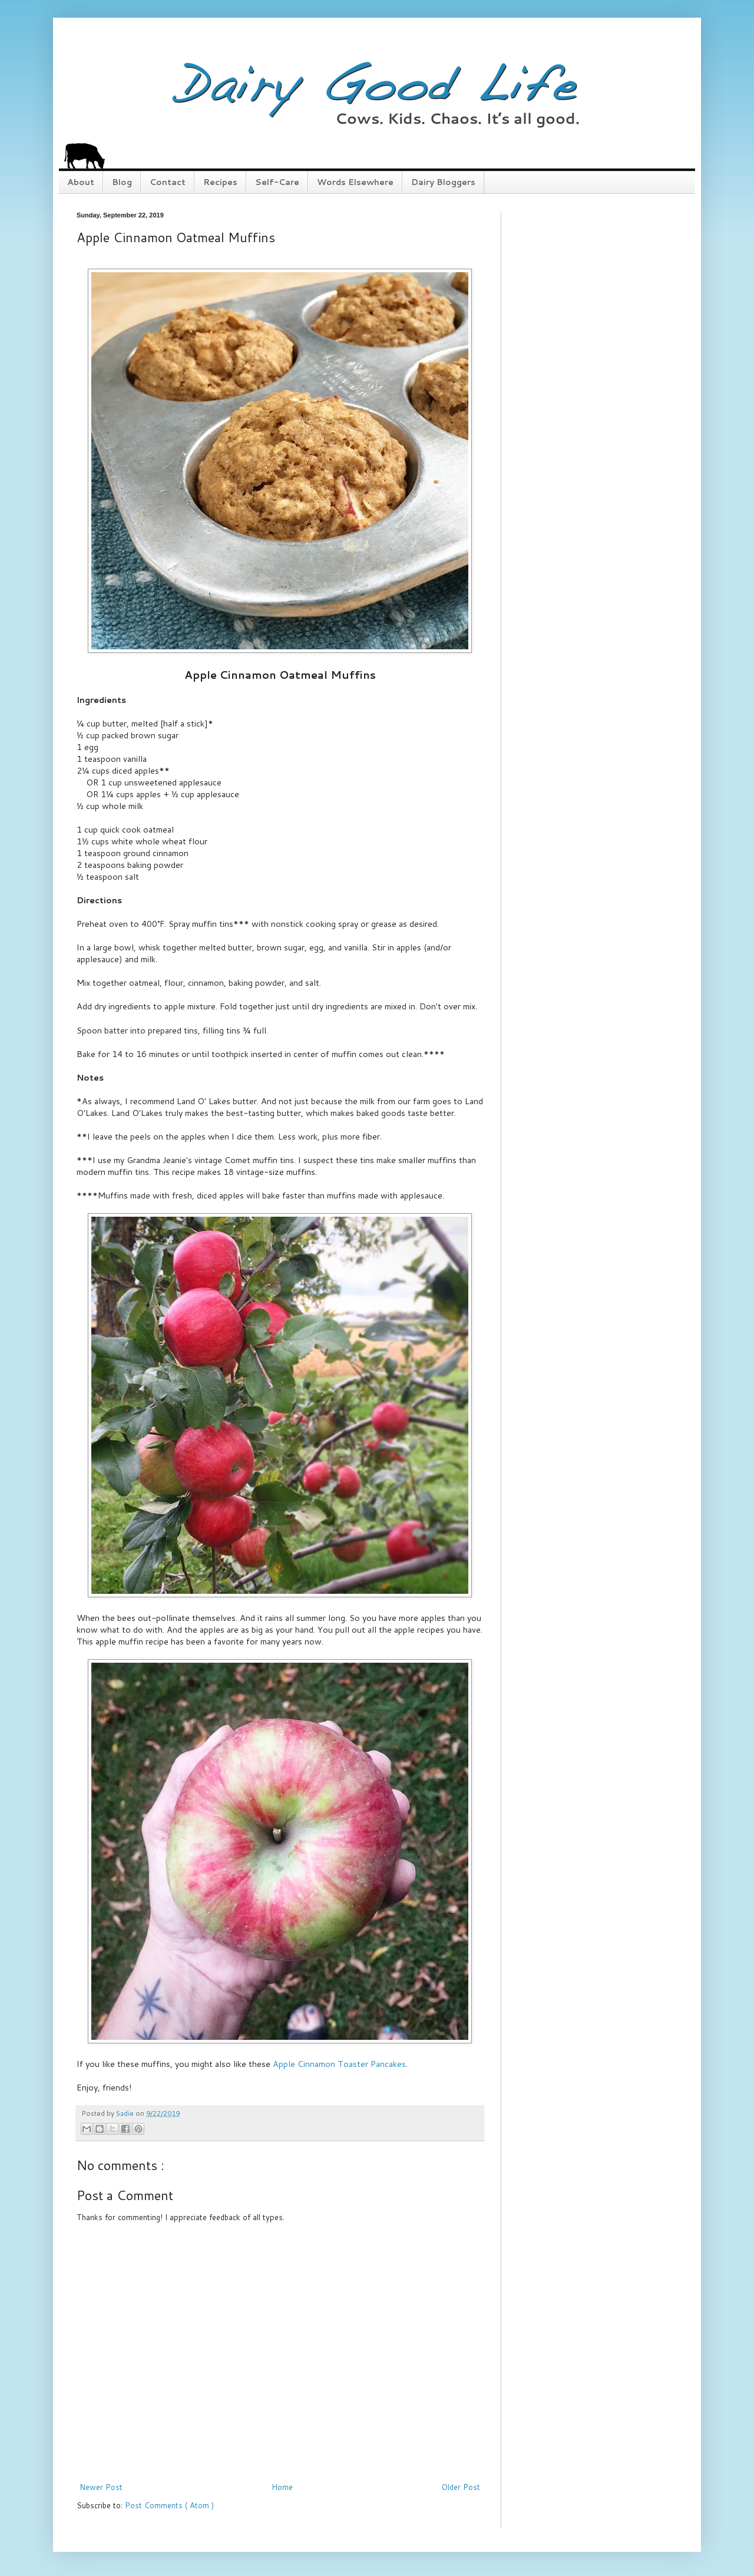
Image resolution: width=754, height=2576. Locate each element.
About (80, 182)
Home (282, 2487)
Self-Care (277, 182)
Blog (122, 182)
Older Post (461, 2487)
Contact (168, 182)
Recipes (220, 182)
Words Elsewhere (355, 182)
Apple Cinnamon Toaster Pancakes (339, 2064)
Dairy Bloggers (443, 182)
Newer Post (101, 2487)
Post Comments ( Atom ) (169, 2505)
